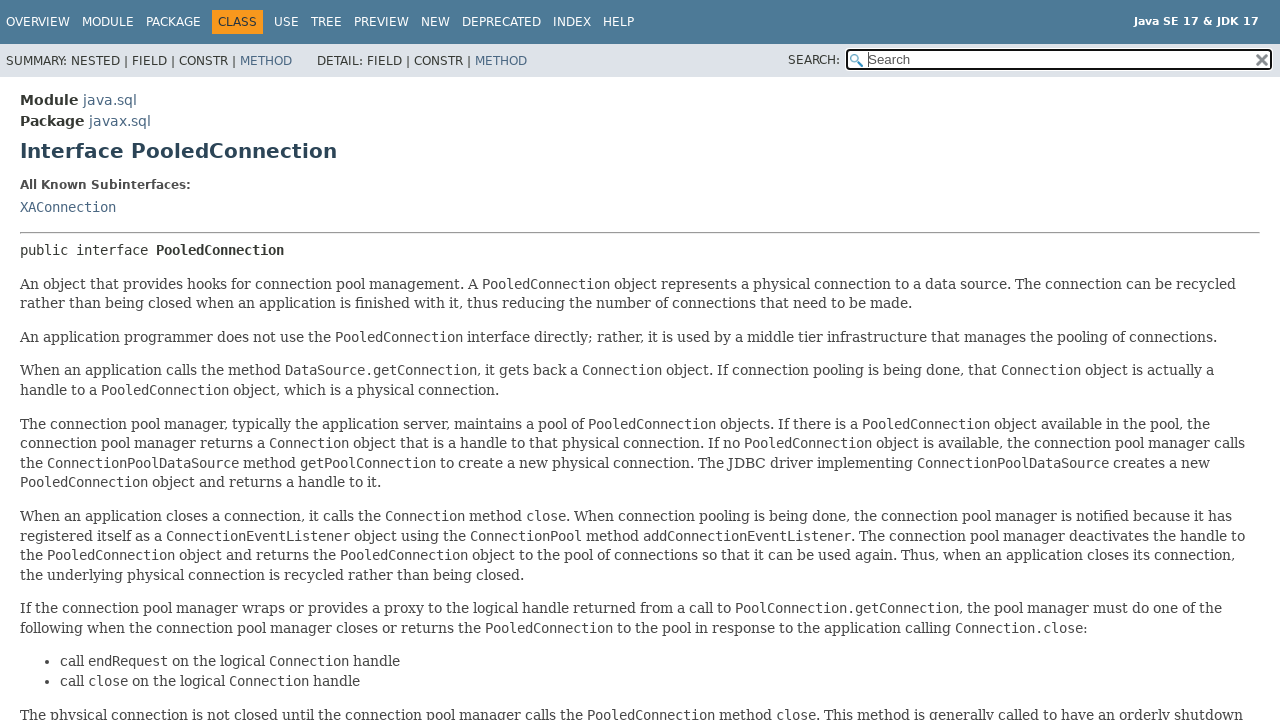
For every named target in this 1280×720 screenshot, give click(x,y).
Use (286, 22)
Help (618, 22)
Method (266, 61)
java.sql (110, 100)
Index (572, 22)
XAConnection (68, 207)
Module (108, 22)
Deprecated (501, 22)
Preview (381, 22)
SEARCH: (814, 60)
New (435, 22)
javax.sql (120, 121)
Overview (38, 22)
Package (173, 22)
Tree (326, 22)
